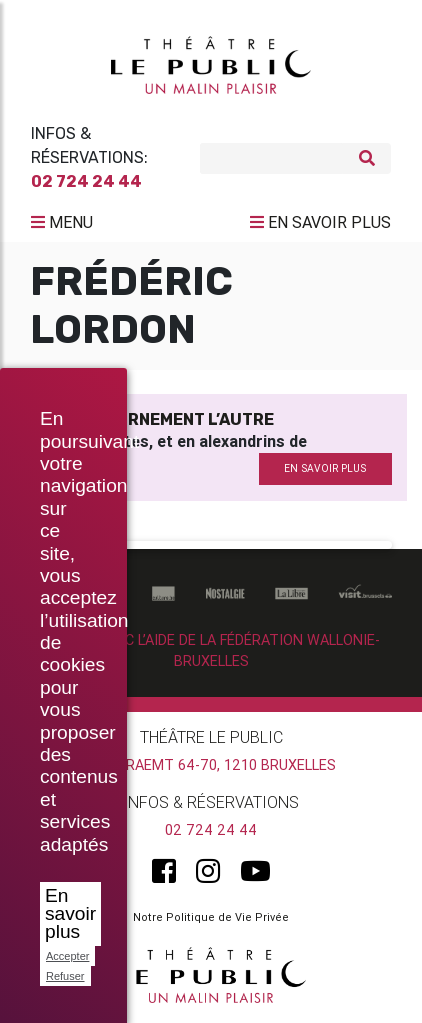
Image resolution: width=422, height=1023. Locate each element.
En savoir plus (70, 913)
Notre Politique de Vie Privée (211, 917)
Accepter (67, 956)
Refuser (65, 976)
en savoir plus (325, 468)
